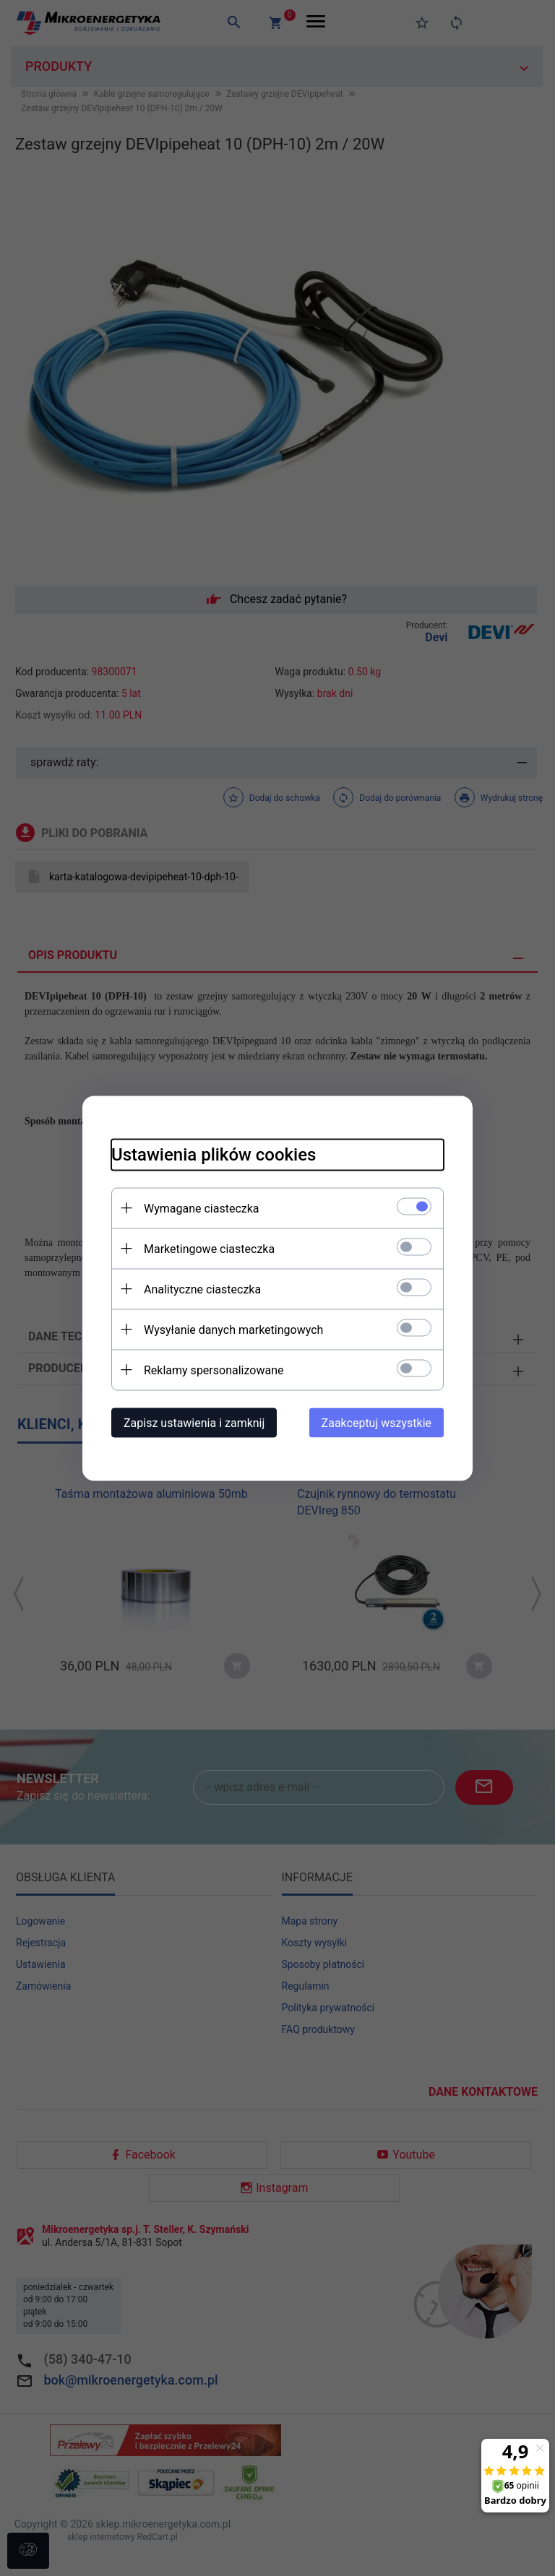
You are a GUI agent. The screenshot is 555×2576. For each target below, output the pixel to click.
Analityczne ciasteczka (202, 1289)
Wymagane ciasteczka (201, 1208)
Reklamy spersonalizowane (213, 1369)
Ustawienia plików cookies (213, 1154)
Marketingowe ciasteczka (209, 1248)
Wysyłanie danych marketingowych (233, 1329)
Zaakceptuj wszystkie (376, 1422)
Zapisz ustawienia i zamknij (194, 1422)
